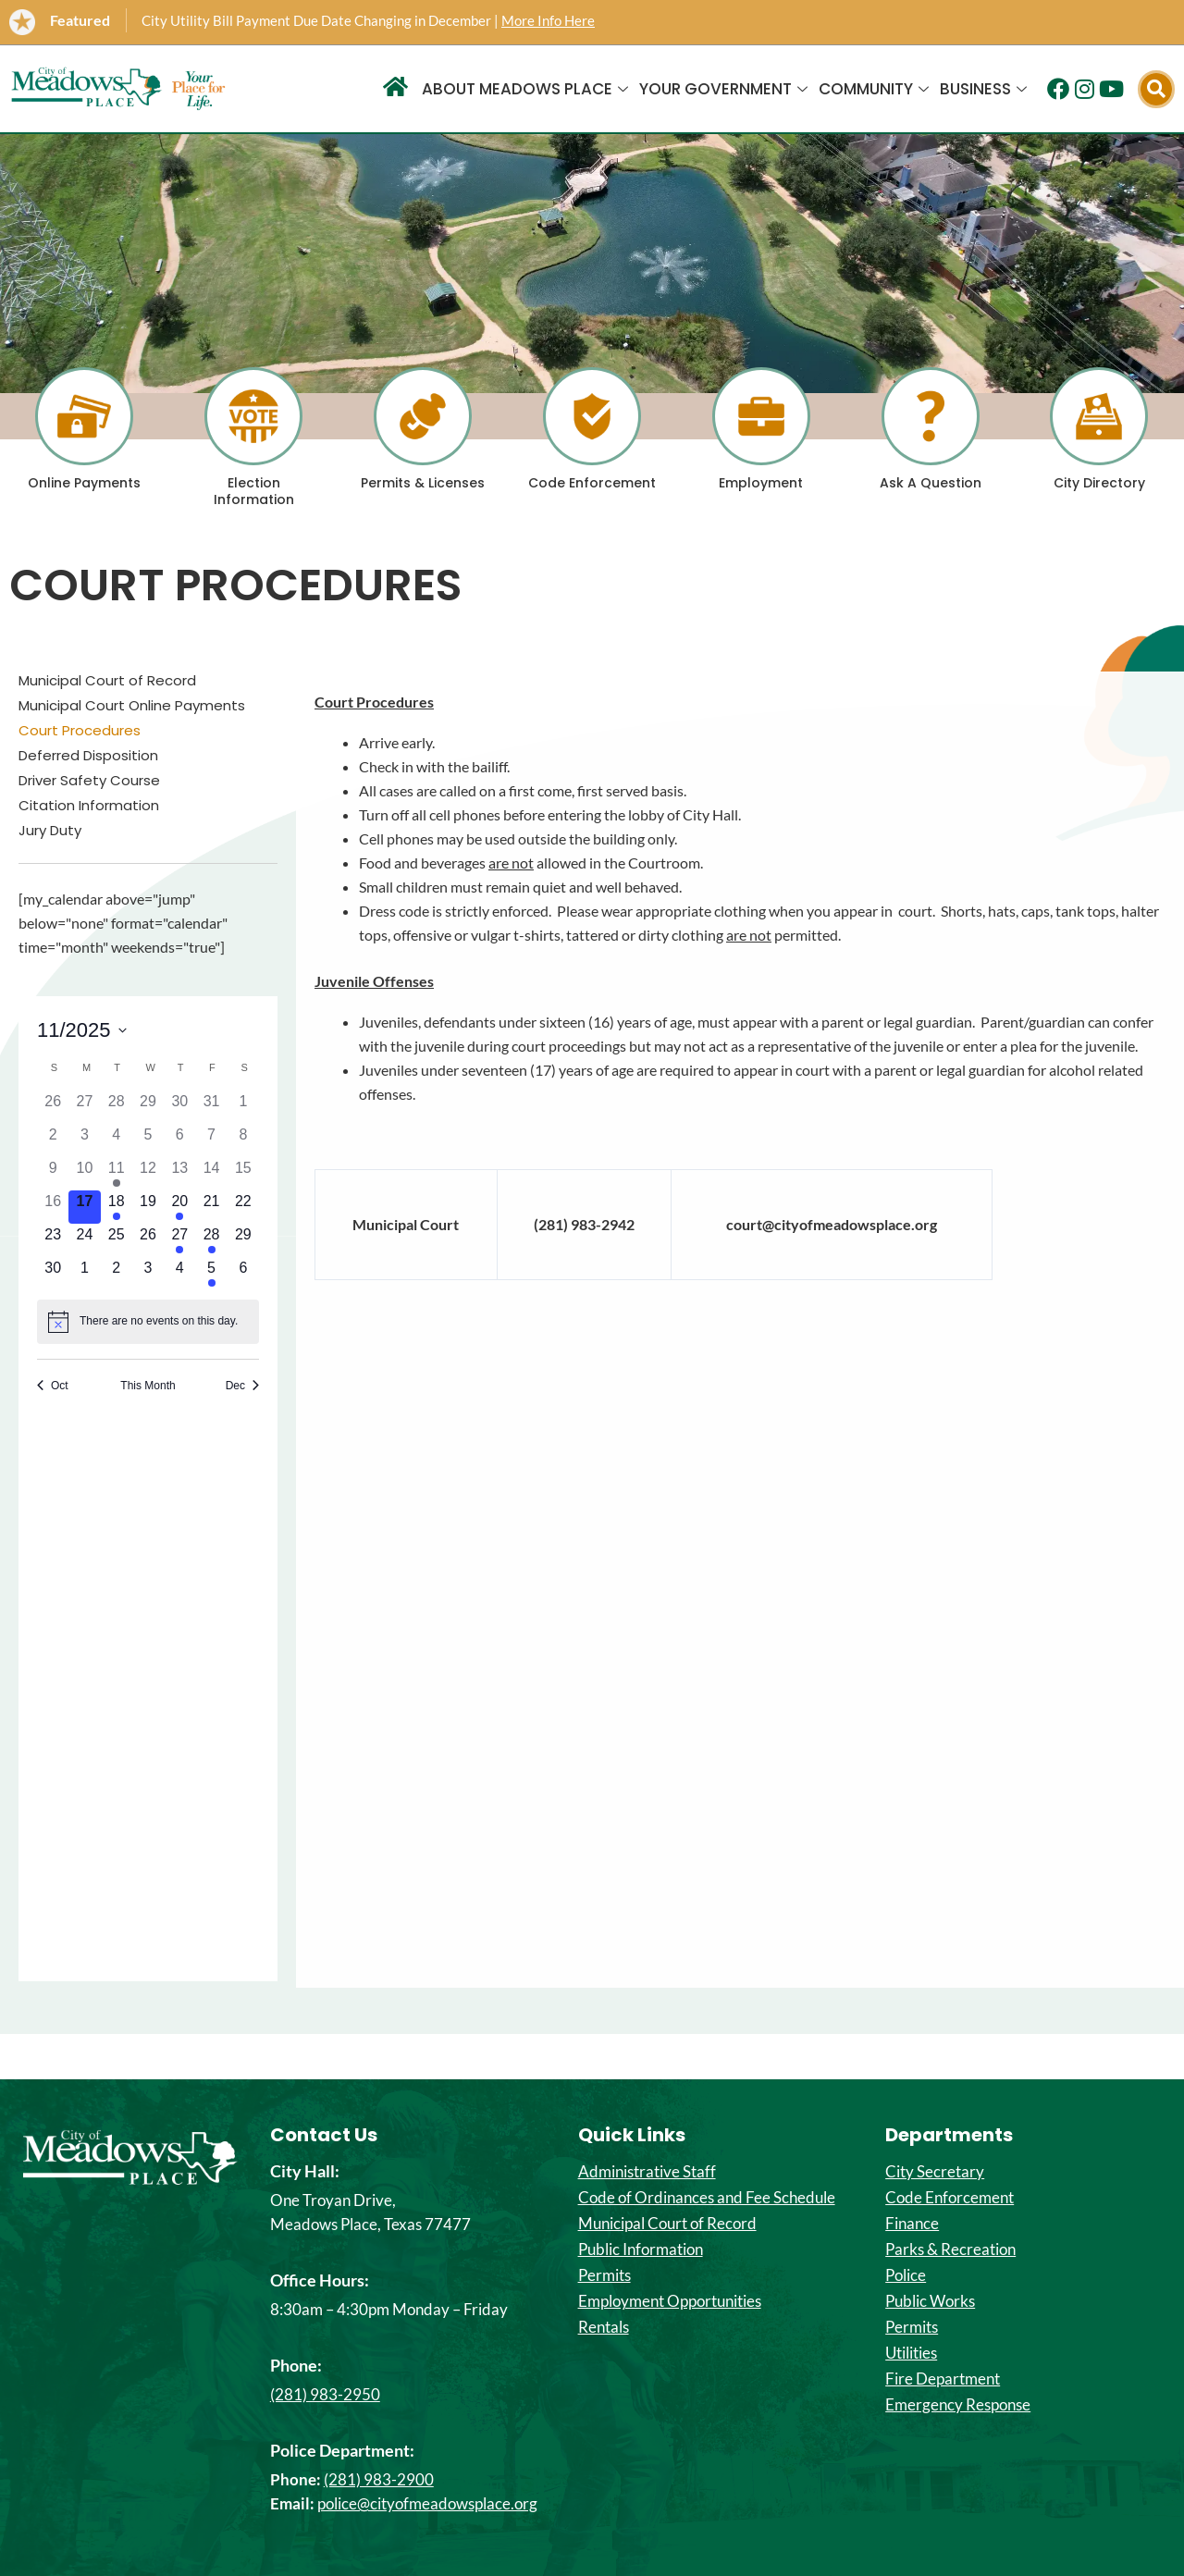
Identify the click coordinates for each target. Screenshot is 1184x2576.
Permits (604, 2275)
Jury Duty (49, 830)
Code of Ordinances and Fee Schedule (706, 2197)
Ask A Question (930, 483)
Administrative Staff (647, 2172)
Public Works (930, 2301)
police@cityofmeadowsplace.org (427, 2503)
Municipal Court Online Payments (131, 705)
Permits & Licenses (423, 483)
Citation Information (88, 805)
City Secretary (934, 2172)
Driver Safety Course (89, 780)
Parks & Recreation (950, 2249)
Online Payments (84, 483)
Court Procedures (79, 730)
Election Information (254, 491)
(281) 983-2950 (325, 2394)
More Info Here (548, 20)
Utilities (911, 2353)
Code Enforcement (592, 483)
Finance (912, 2223)
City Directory (1099, 483)
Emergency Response (957, 2405)
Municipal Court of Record (107, 681)
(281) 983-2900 (379, 2479)
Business (983, 89)
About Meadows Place (525, 89)
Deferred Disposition (88, 755)
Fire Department (942, 2379)
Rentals (603, 2327)
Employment (761, 483)
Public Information (640, 2249)
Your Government (723, 89)
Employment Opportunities (669, 2301)
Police (905, 2275)
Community (874, 89)
